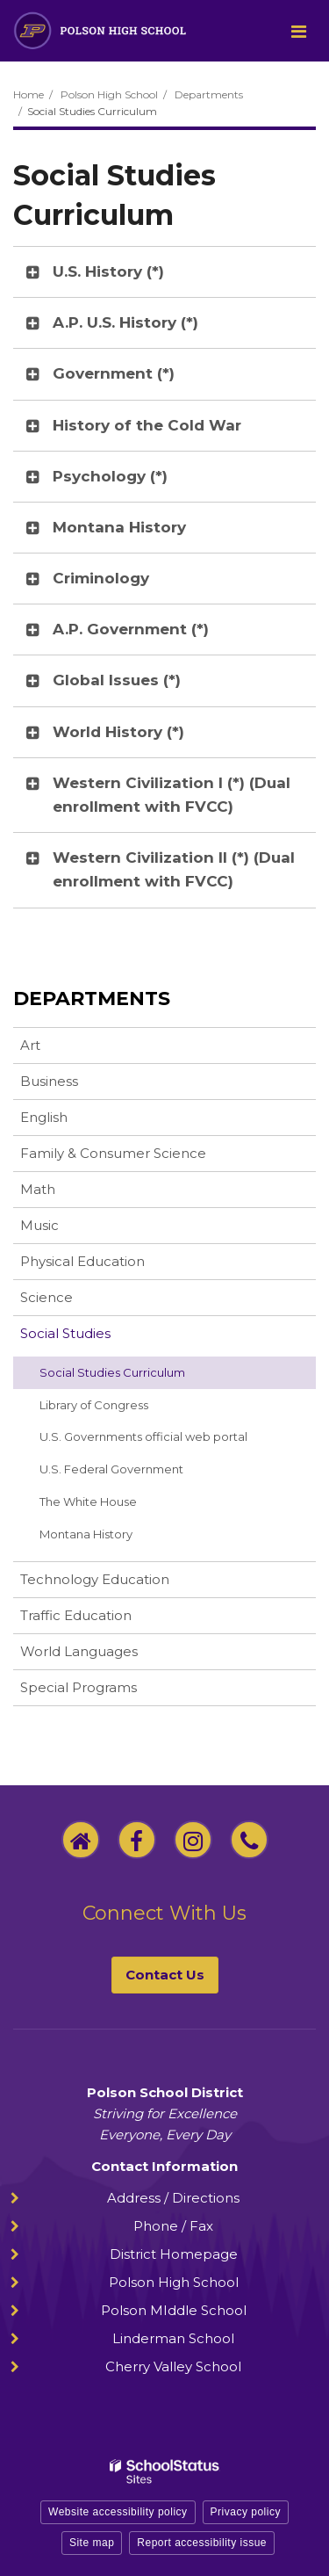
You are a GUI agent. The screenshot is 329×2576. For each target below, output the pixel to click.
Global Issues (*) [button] (117, 680)
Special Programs (78, 1687)
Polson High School (109, 94)
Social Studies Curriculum (112, 1372)
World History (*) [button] (118, 732)
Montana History (109, 1537)
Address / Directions (173, 2197)
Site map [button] (91, 2542)
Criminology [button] (101, 578)
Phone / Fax (173, 2226)
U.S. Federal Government (111, 1469)
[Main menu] (298, 31)
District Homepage (174, 2254)
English (44, 1117)
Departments (209, 94)
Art (30, 1045)
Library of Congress (117, 1408)
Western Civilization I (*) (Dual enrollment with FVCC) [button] (171, 794)
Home (28, 94)
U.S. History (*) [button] (108, 271)
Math (37, 1189)
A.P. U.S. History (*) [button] (125, 322)
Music (39, 1225)
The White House (88, 1501)
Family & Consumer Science (113, 1153)
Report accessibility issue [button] (202, 2542)
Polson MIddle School (174, 2310)
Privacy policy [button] (246, 2512)
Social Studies (65, 1333)
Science (46, 1297)
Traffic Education (76, 1615)
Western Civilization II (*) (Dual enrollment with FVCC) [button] (174, 869)
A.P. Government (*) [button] (131, 629)
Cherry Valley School (173, 2366)
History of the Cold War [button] (147, 425)
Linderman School (173, 2338)
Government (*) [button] (114, 373)
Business (49, 1081)
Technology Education (94, 1579)
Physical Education (82, 1261)
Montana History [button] (119, 527)
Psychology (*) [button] (110, 476)
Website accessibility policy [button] (118, 2512)
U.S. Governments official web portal (167, 1440)
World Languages (79, 1651)
